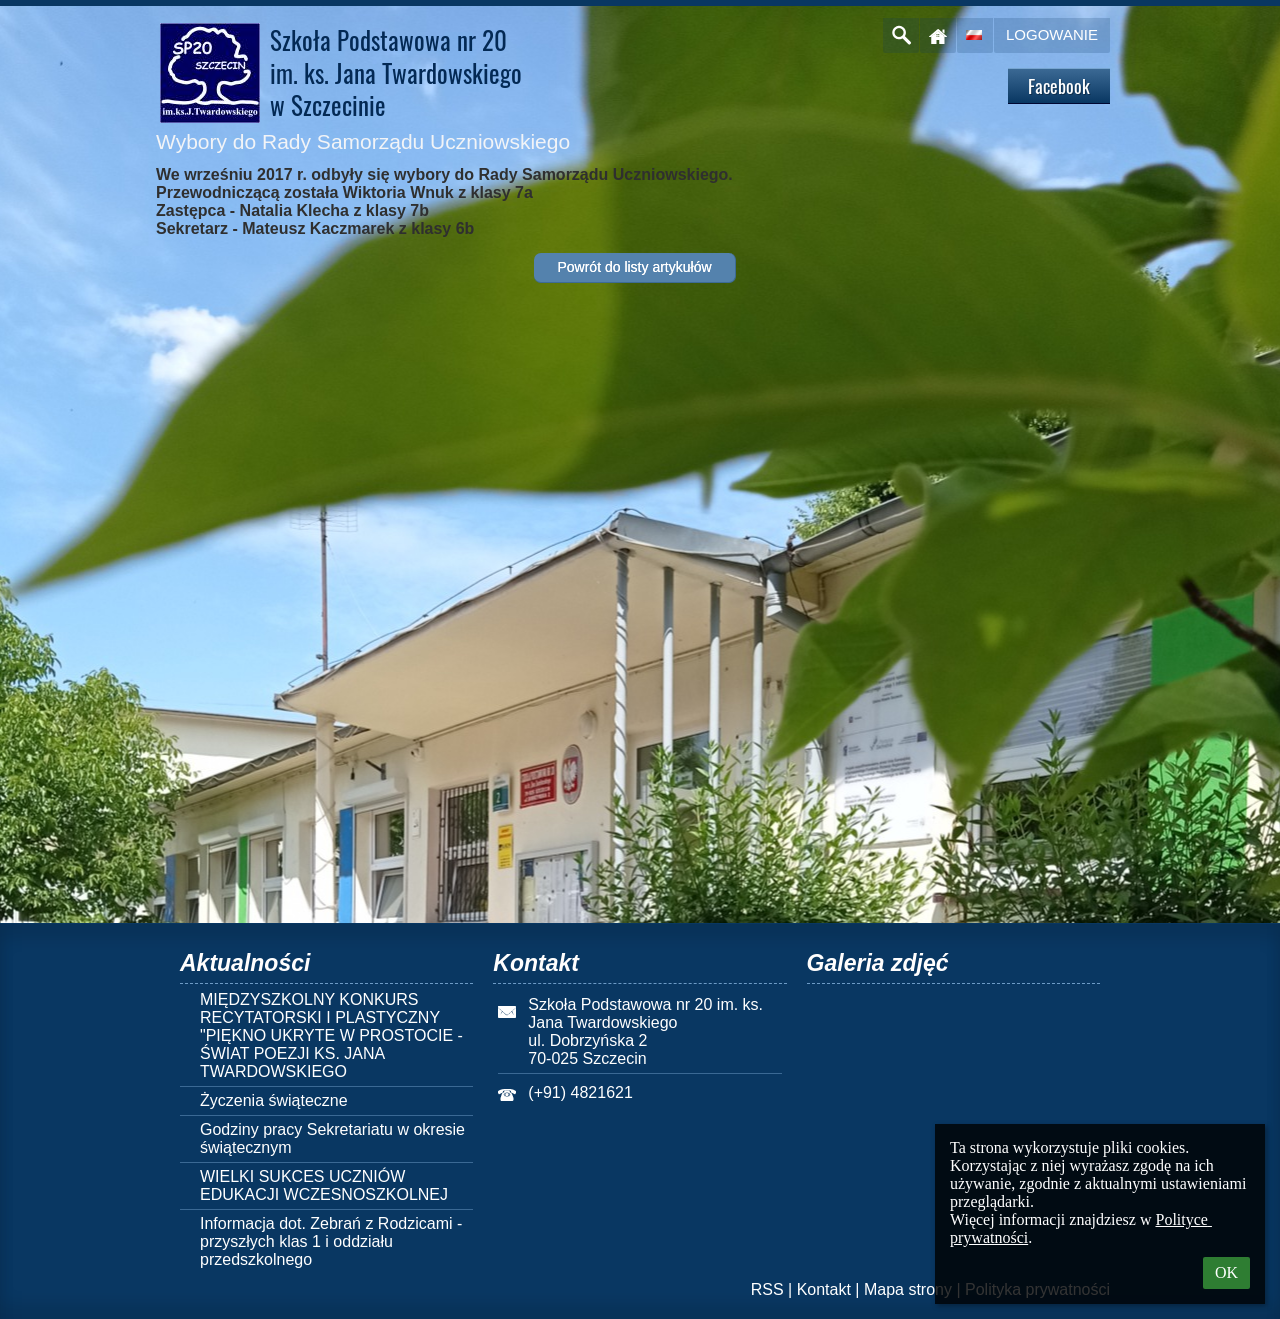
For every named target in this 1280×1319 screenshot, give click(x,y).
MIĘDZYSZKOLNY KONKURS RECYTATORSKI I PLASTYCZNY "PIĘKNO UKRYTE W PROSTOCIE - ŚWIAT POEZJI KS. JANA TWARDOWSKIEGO (331, 1035)
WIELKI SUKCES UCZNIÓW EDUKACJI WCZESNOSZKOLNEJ (324, 1185)
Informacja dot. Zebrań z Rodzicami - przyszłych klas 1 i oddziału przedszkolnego (331, 1241)
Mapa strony (908, 1289)
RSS (767, 1289)
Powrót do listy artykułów (634, 267)
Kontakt (824, 1289)
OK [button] (1226, 1272)
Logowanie (1052, 34)
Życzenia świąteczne (274, 1100)
